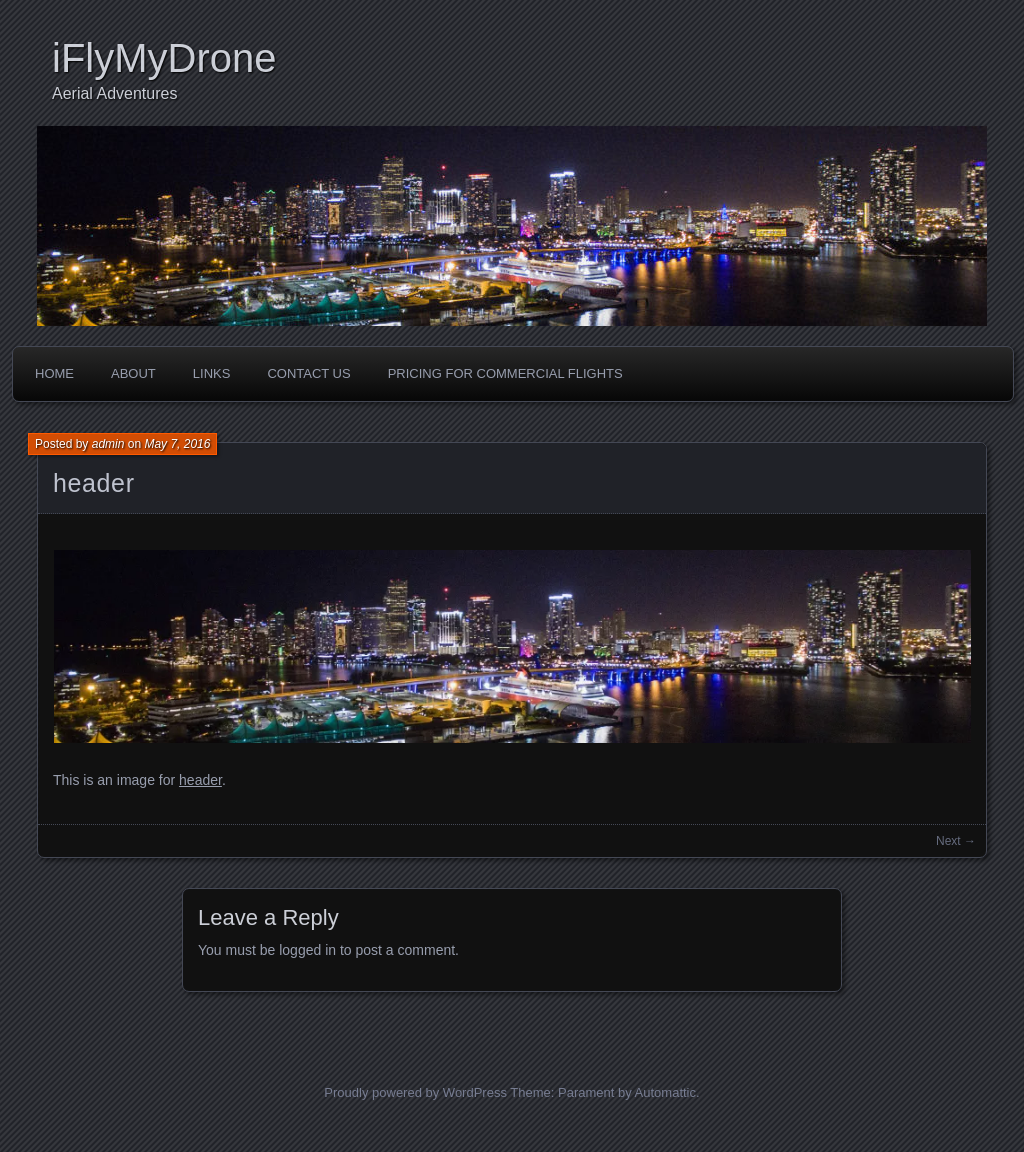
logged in (307, 950)
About (133, 373)
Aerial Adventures (114, 93)
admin (108, 444)
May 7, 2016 (177, 444)
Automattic (665, 1092)
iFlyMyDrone (164, 58)
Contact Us (308, 373)
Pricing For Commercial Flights (505, 373)
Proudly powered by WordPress (415, 1092)
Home (54, 373)
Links (212, 373)
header (94, 483)
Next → (956, 841)
